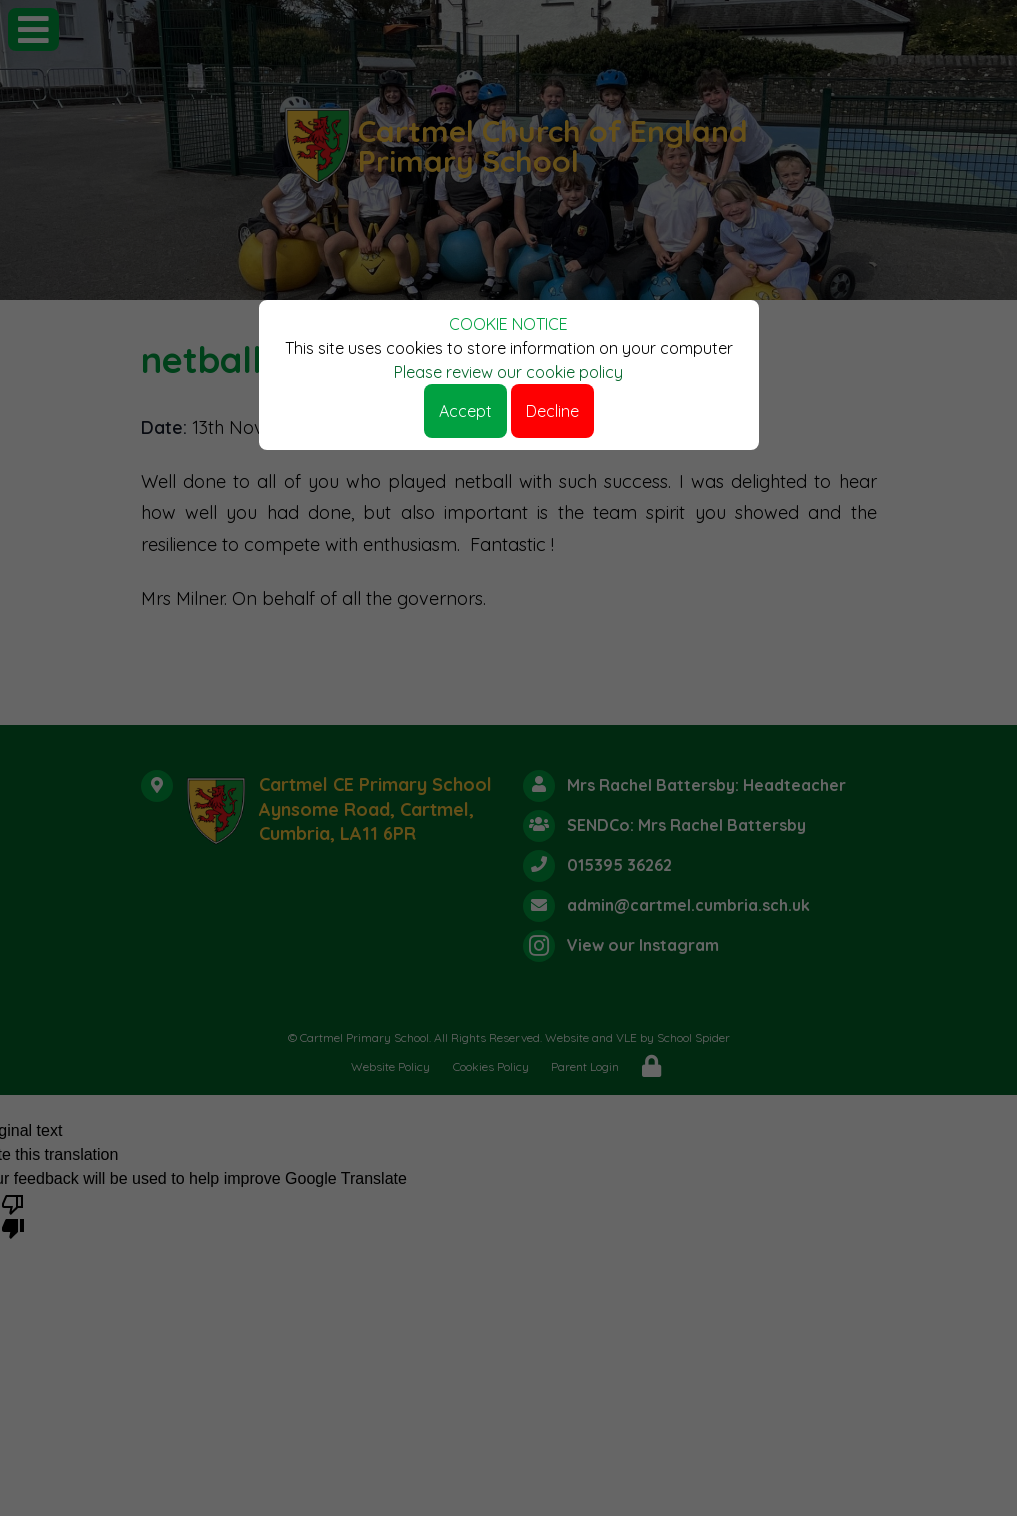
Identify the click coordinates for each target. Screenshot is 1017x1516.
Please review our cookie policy (508, 372)
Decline (552, 411)
